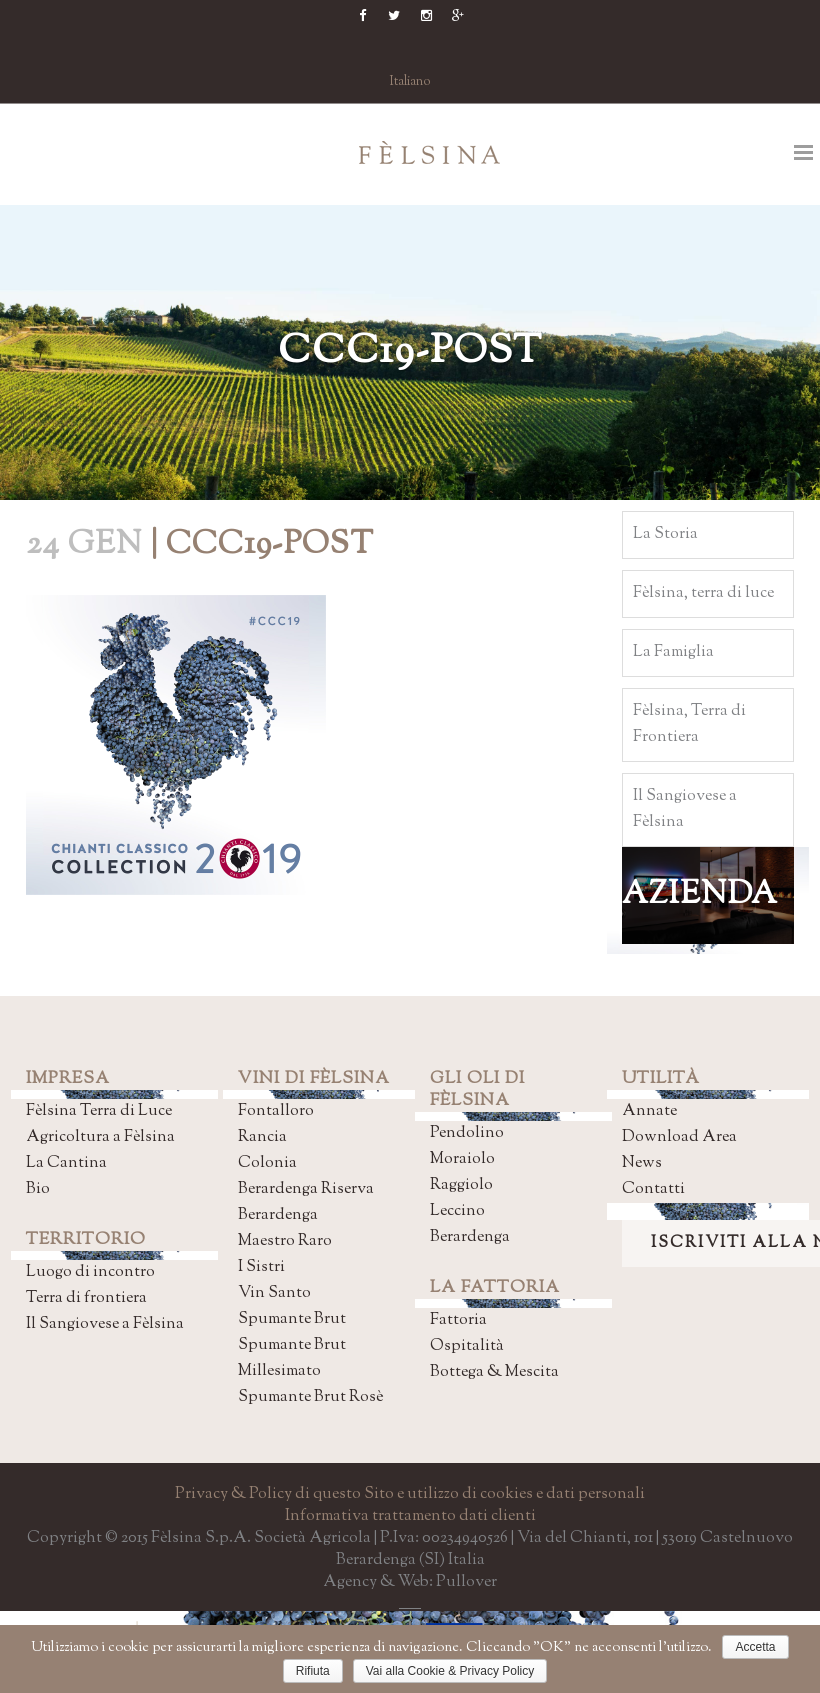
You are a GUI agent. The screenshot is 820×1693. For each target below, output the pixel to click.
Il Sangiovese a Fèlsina (105, 1324)
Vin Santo (274, 1293)
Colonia (267, 1163)
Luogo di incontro (90, 1272)
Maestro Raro (285, 1241)
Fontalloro (276, 1111)
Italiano (410, 82)
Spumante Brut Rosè (310, 1397)
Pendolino (467, 1133)
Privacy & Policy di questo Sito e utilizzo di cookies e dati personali (410, 1494)
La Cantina (66, 1163)
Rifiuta (313, 1671)
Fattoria (458, 1320)
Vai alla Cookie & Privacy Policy (450, 1671)
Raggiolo (461, 1185)
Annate (649, 1111)
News (642, 1163)
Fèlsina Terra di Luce (99, 1111)
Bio (38, 1189)
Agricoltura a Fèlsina (100, 1137)
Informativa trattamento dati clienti (410, 1516)
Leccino (457, 1211)
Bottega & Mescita (494, 1372)
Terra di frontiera (86, 1298)
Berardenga (278, 1215)
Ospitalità (467, 1346)
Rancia (262, 1137)
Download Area (679, 1137)
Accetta (755, 1647)
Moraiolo (462, 1159)
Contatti (653, 1189)
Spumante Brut (292, 1319)
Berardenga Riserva (306, 1189)
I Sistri (261, 1267)
